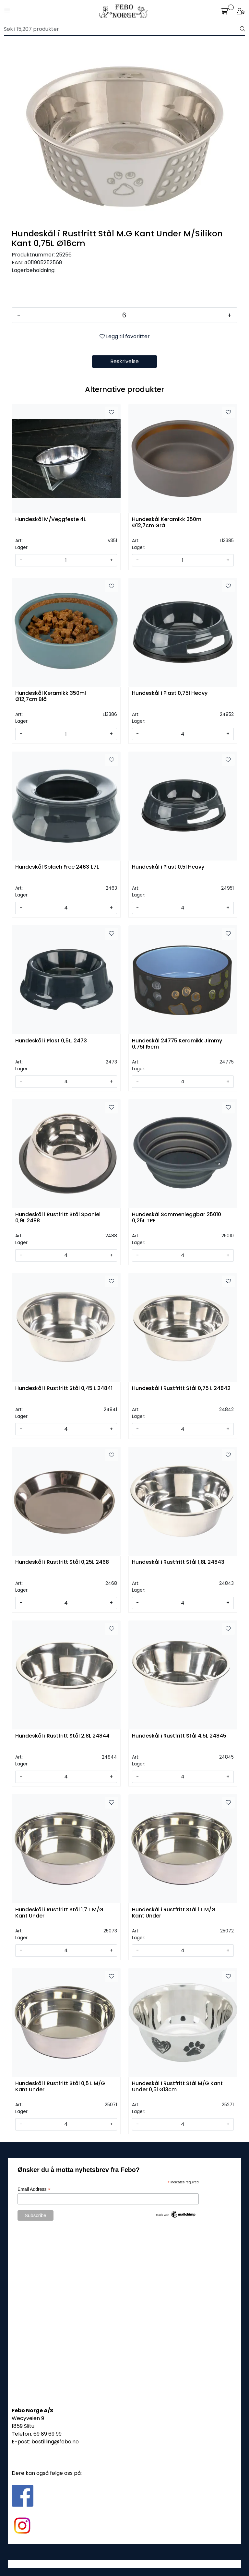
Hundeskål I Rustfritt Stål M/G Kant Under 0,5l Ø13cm (177, 2086)
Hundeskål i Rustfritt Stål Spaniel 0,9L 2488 (58, 1217)
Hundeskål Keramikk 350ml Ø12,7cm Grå (167, 522)
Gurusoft (124, 2564)
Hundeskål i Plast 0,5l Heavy (168, 867)
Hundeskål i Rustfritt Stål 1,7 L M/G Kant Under (59, 1912)
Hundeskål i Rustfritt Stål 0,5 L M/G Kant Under (60, 2086)
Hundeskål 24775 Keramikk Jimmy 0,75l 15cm (177, 1044)
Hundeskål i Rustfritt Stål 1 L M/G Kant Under (174, 1912)
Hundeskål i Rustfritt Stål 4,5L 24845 (179, 1736)
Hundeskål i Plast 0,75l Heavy (170, 693)
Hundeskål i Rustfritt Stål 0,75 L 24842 (181, 1388)
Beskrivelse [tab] (124, 361)
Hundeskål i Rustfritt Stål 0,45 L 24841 (64, 1388)
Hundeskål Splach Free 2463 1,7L (57, 867)
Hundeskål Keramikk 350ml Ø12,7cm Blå (50, 696)
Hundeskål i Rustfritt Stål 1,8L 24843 (178, 1562)
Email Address (34, 2189)
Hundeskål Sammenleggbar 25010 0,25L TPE (176, 1217)
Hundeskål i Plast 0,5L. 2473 (51, 1041)
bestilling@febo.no (55, 2441)
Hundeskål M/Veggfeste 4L (50, 519)
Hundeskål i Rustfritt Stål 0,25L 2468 (62, 1562)
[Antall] (124, 315)
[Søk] (122, 29)
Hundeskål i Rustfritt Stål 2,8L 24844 (62, 1736)
